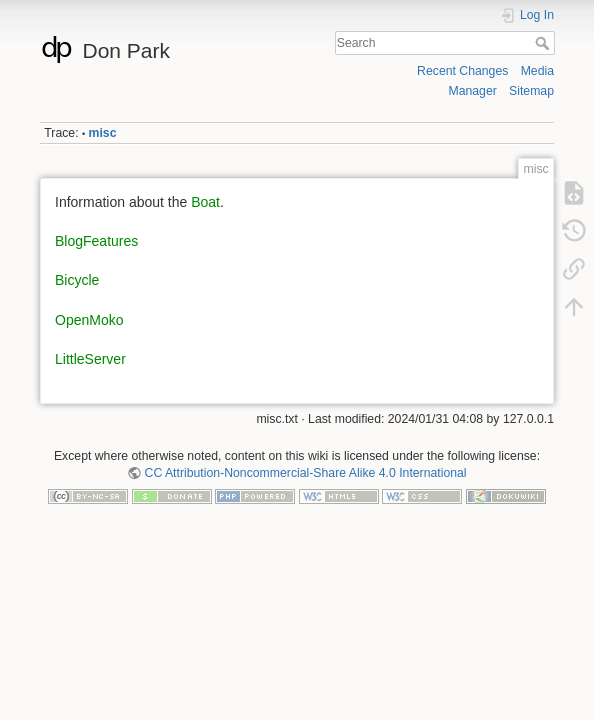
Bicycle (77, 280)
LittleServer (90, 359)
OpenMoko (89, 320)
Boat (205, 202)
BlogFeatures (96, 241)
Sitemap (531, 91)
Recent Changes (462, 71)
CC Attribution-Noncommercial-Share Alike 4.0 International (306, 473)
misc (103, 133)
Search (544, 43)
